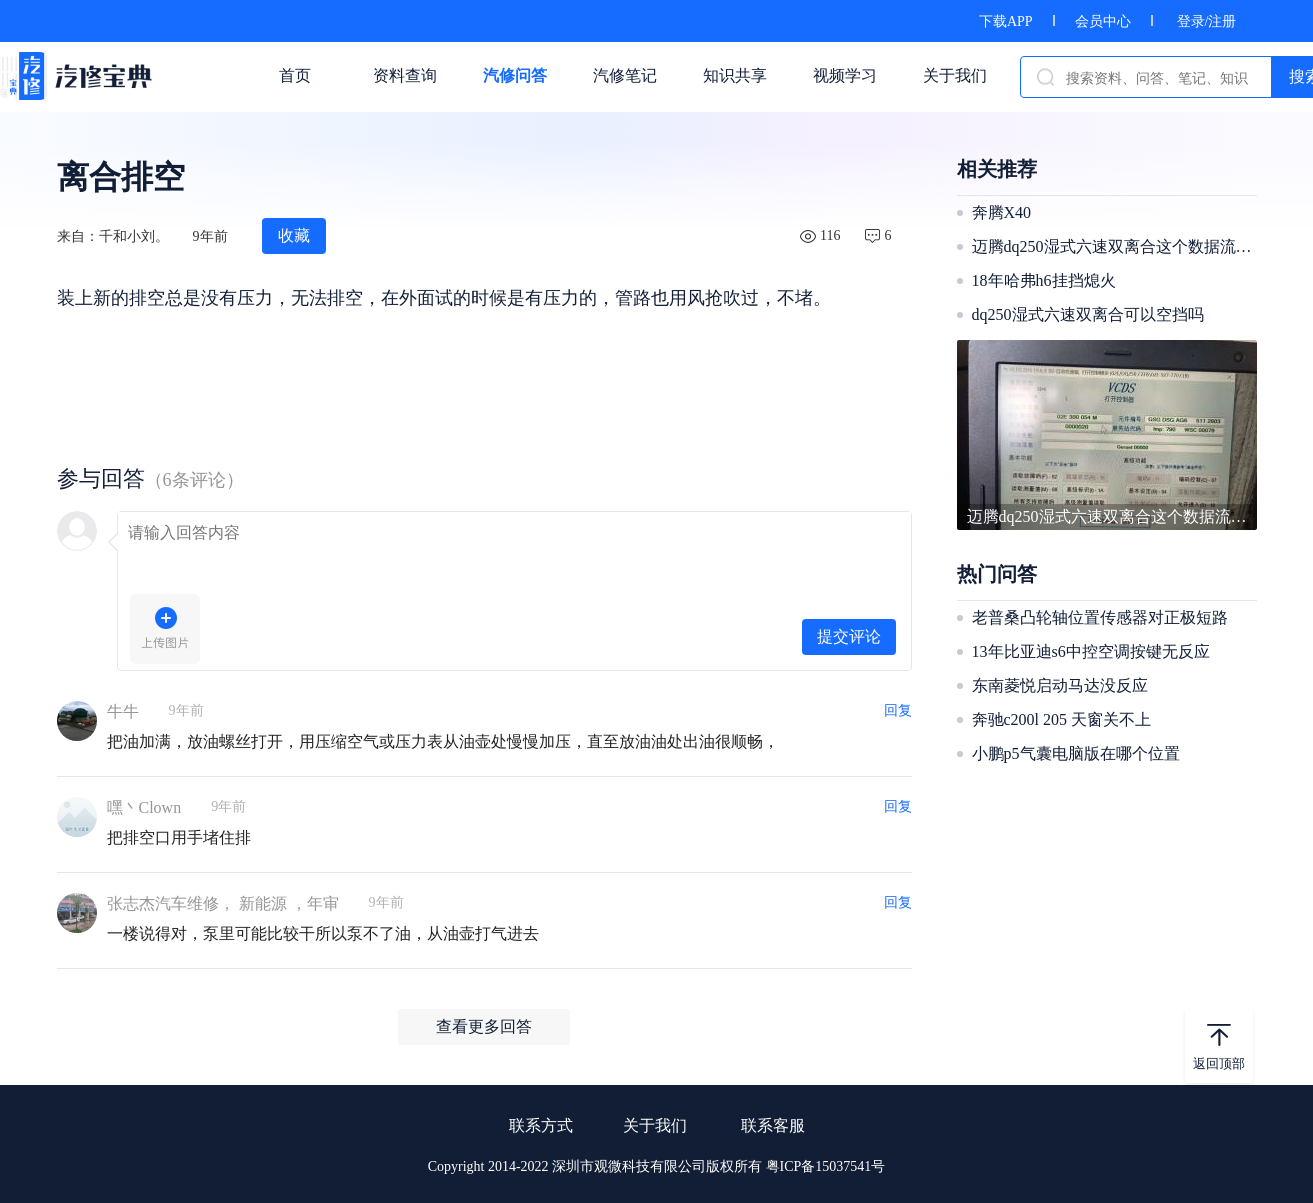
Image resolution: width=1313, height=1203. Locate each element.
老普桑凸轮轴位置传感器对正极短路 (1100, 617)
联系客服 (773, 1125)
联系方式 (541, 1125)
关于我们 (655, 1125)
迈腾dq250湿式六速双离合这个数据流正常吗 (1112, 246)
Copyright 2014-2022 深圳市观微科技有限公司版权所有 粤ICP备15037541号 (657, 1166)
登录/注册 (1207, 21)
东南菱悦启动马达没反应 (1060, 685)
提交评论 (849, 636)
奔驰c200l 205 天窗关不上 (1062, 719)
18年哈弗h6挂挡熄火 (1044, 280)
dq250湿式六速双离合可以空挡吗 (1088, 314)
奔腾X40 (1002, 212)
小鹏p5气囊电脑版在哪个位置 (1076, 753)
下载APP (1006, 21)
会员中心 (1103, 21)
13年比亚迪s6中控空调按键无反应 (1091, 651)
